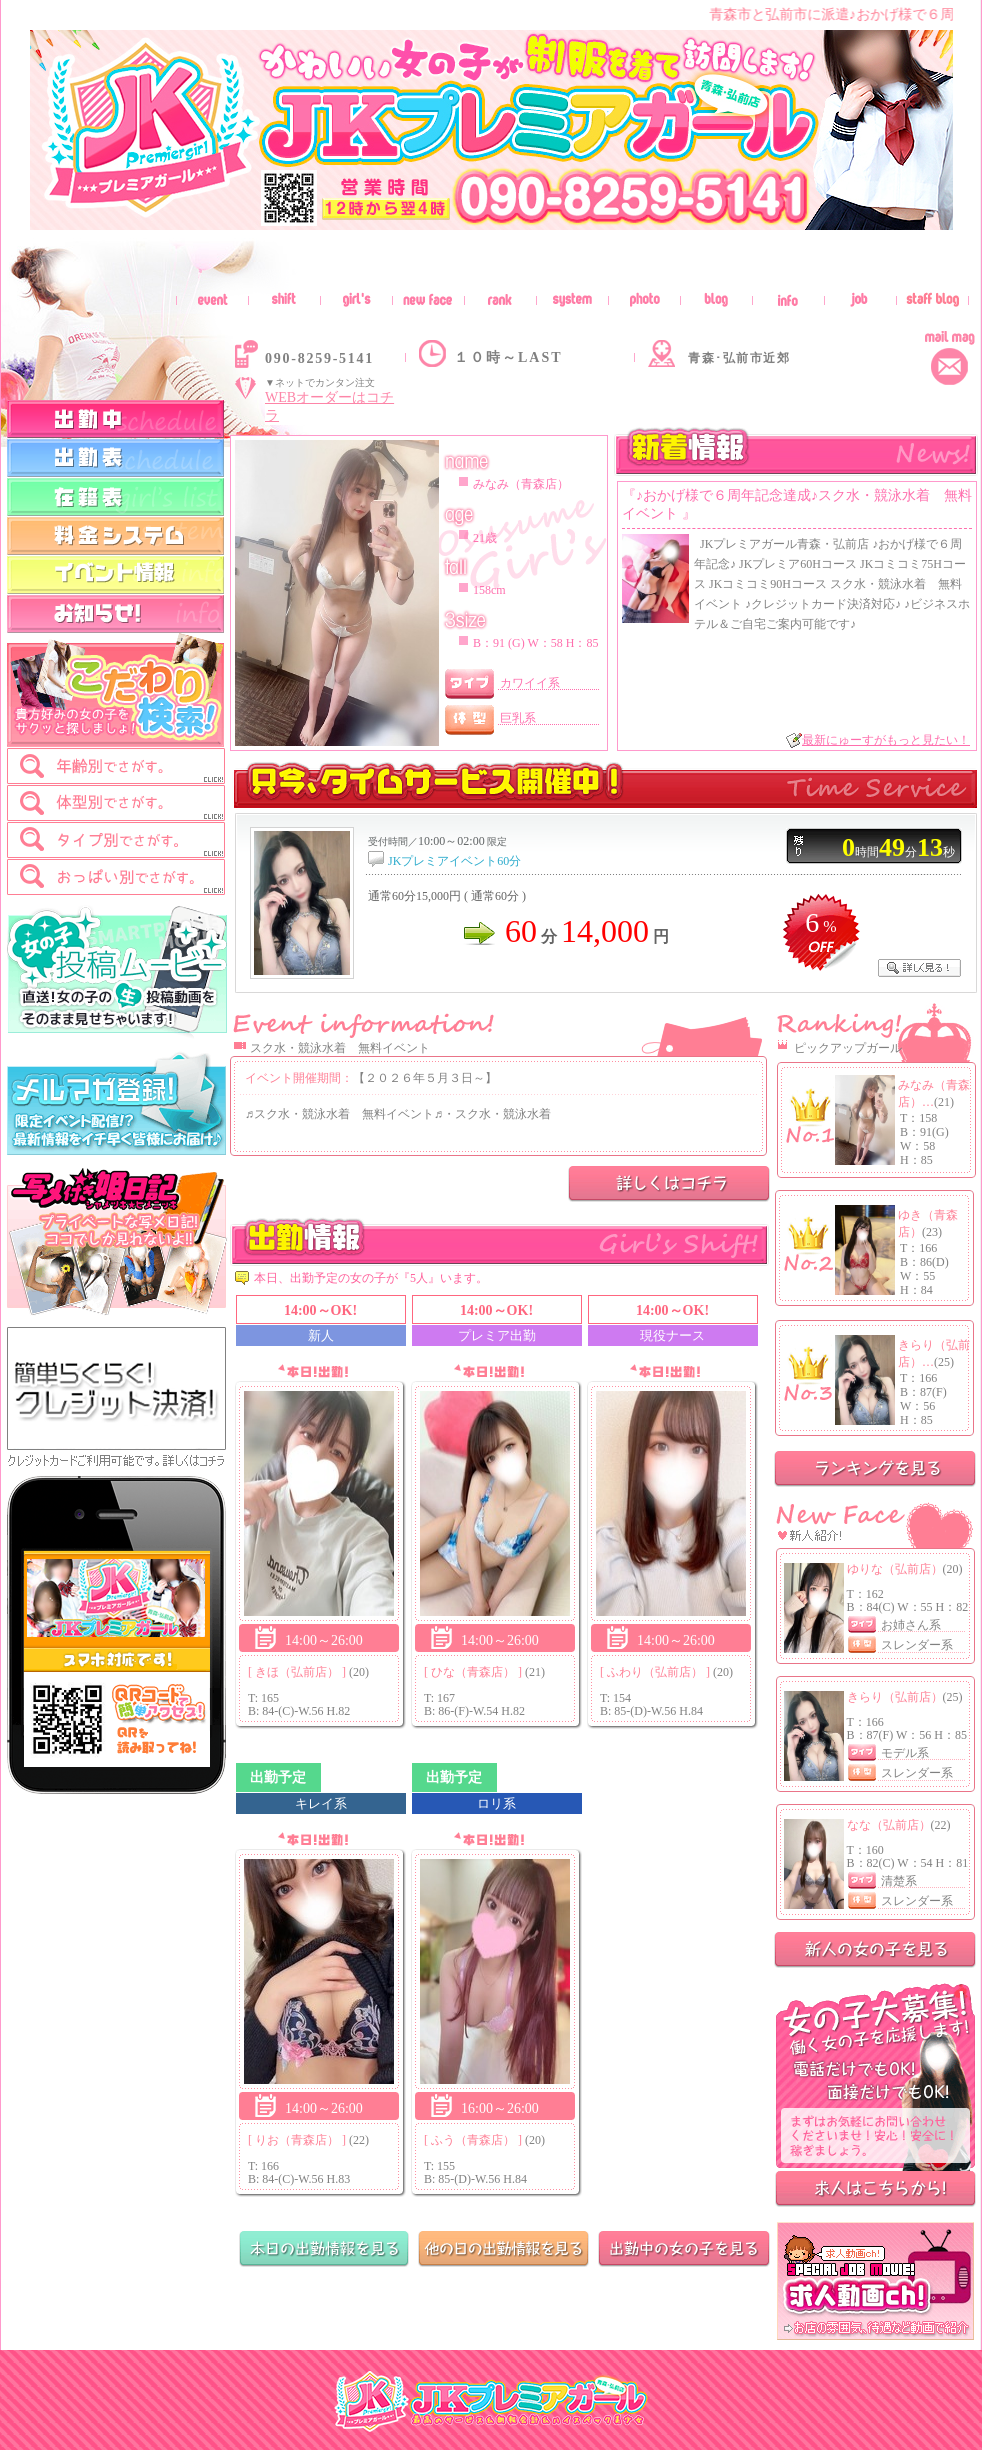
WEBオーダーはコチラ (329, 406)
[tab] (116, 766)
